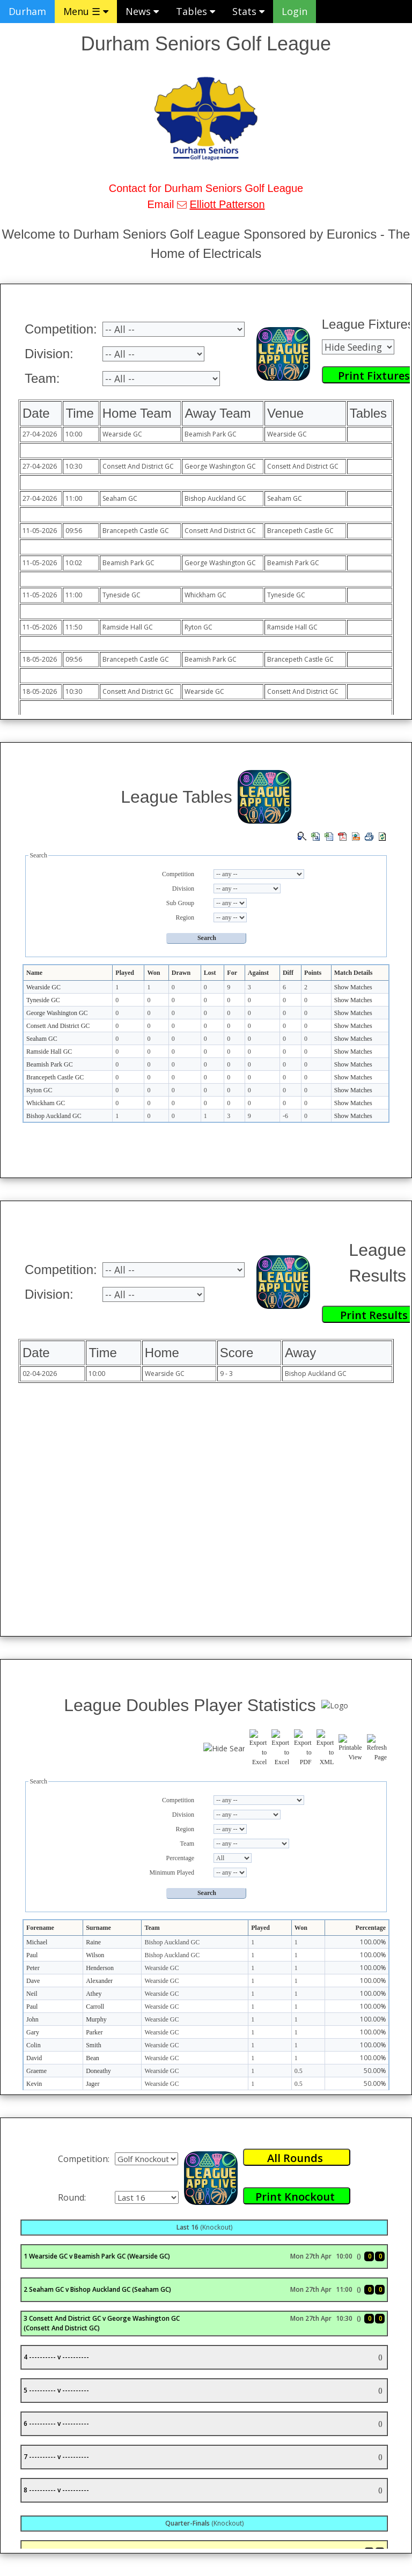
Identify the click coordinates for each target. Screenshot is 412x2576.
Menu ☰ (85, 11)
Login (294, 11)
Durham (27, 11)
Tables (195, 11)
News (142, 11)
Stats (248, 11)
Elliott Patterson (227, 204)
